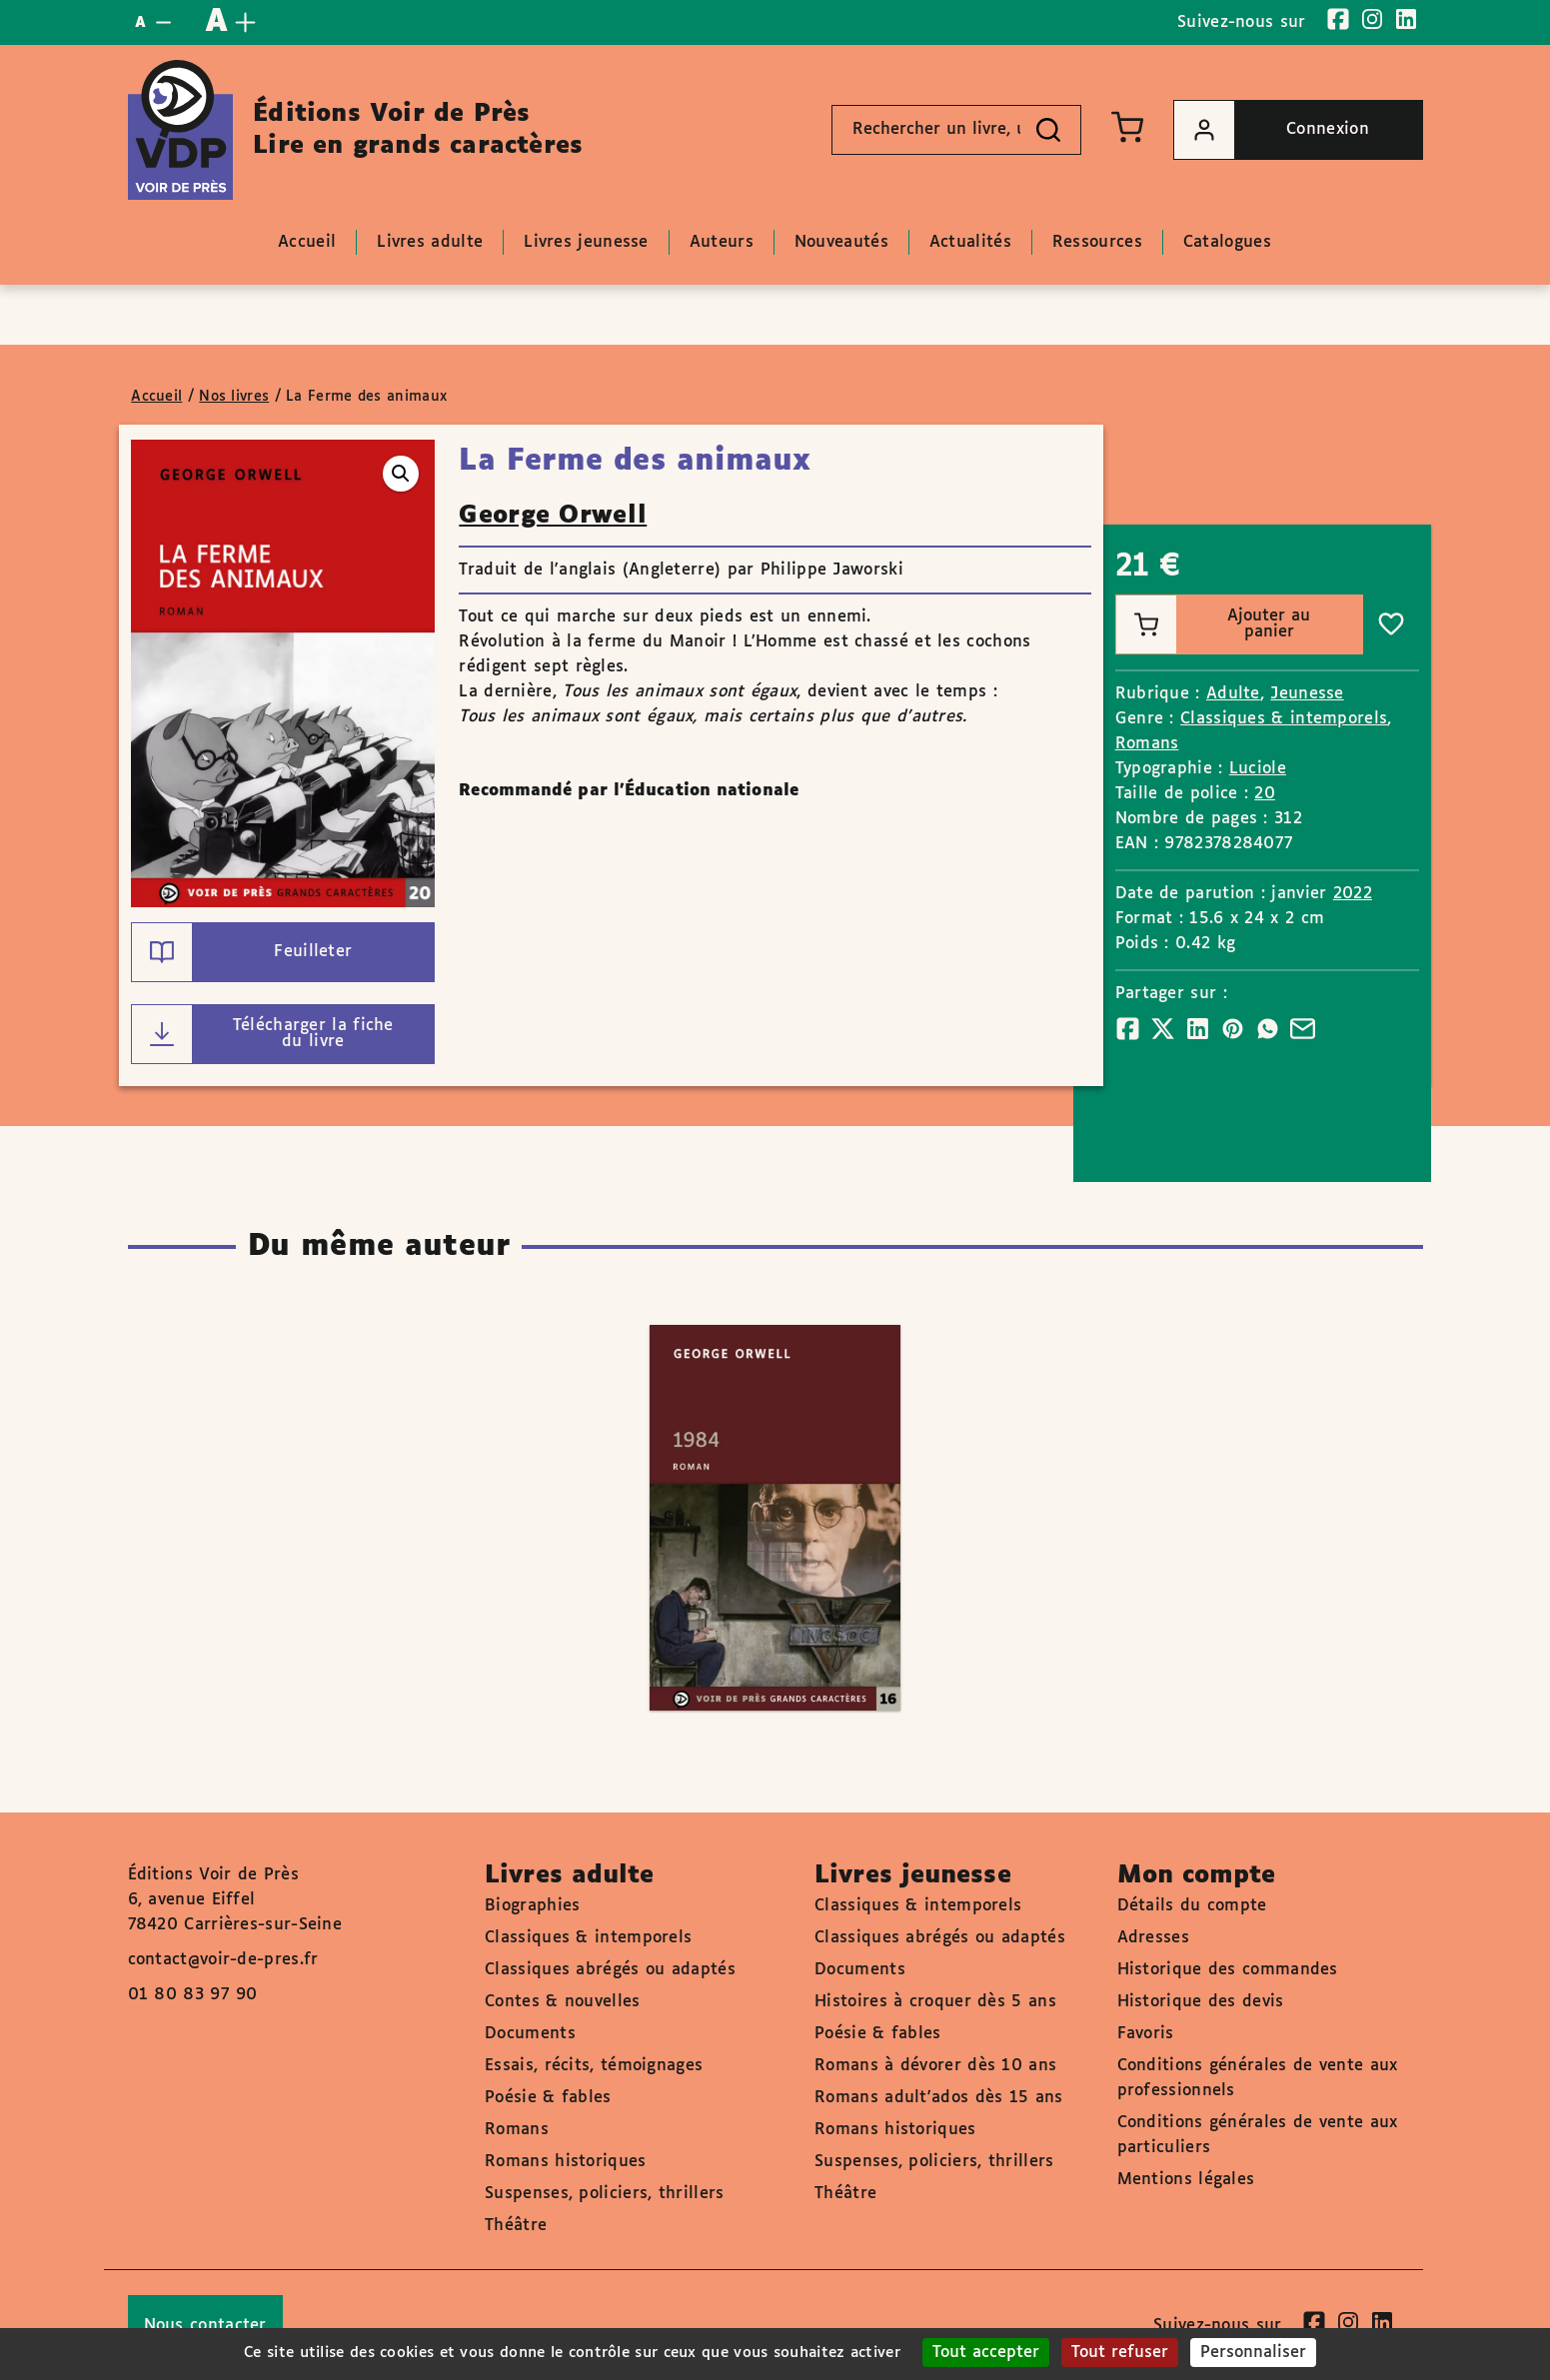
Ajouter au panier (1213, 624)
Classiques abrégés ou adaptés (610, 1969)
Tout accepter (985, 2352)
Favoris (1145, 2033)
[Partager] (1127, 1028)
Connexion (1271, 130)
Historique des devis (1200, 2001)
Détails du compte (1192, 1905)
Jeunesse (1306, 693)
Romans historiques (565, 2161)
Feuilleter (242, 952)
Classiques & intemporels (1283, 718)
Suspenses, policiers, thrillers (604, 2193)
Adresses (1153, 1937)
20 (1264, 793)
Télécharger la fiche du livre (263, 1034)
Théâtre (516, 2225)
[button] (401, 474)
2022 (1352, 893)
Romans (1147, 743)
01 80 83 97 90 (193, 1994)
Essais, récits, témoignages (594, 2065)
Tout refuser (1119, 2352)
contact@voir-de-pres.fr (223, 1959)
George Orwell (553, 516)
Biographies (532, 1905)
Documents (530, 2033)
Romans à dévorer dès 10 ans (935, 2065)
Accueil (156, 397)
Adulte (1233, 693)
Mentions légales (1186, 2179)
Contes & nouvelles (562, 2001)
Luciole (1257, 768)
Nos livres (234, 397)
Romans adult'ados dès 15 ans (938, 2097)
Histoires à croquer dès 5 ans (935, 2001)
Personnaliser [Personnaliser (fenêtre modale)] (1253, 2352)
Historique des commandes (1227, 1969)
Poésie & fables (548, 2097)
